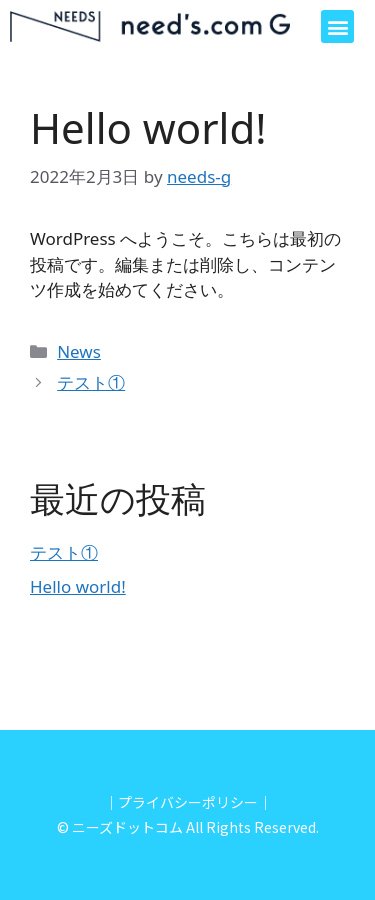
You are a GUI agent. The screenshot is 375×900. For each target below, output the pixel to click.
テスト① (91, 382)
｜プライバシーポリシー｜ (188, 802)
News (79, 351)
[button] (337, 26)
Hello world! (78, 586)
